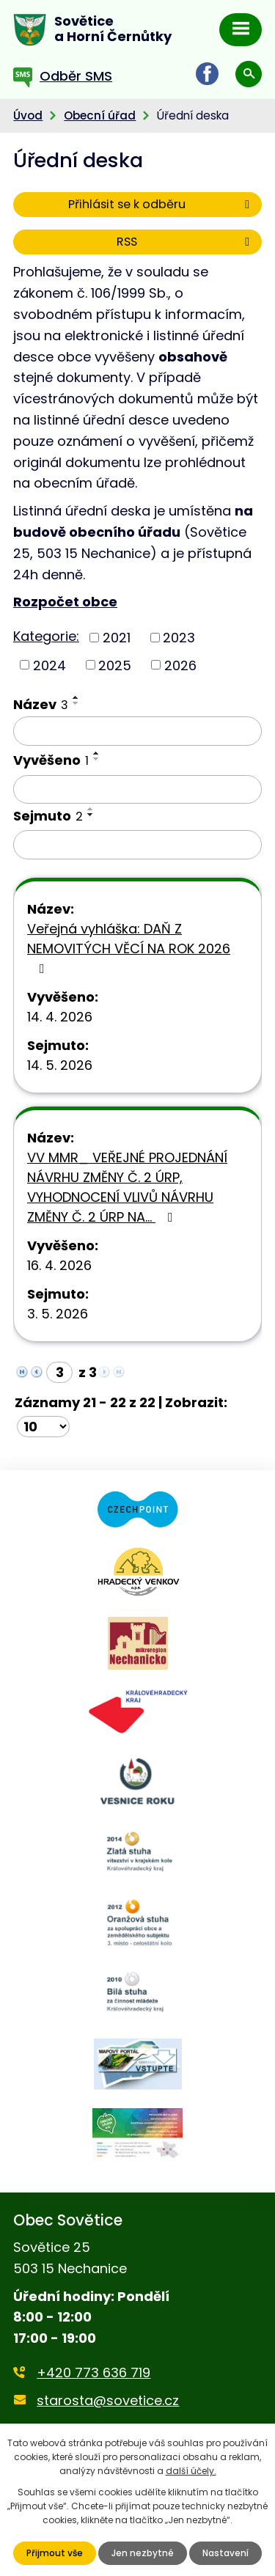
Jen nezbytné (142, 2553)
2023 (179, 637)
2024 (49, 665)
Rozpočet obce (65, 601)
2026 (180, 665)
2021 (117, 637)
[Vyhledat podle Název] (137, 731)
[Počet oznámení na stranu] (43, 1426)
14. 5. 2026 (59, 1065)
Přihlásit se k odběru (161, 204)
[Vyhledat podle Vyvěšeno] (137, 789)
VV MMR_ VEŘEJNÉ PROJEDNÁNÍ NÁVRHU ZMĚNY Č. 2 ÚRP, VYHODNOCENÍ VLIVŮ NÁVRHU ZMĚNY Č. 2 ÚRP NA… (127, 1187)
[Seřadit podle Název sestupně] (76, 703)
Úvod (28, 115)
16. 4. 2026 (59, 1265)
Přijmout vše (54, 2553)
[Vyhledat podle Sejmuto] (137, 844)
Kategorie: (46, 636)
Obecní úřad (100, 115)
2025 (114, 665)
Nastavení (225, 2553)
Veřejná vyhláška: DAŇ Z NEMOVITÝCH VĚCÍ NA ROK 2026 (128, 947)
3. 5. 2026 (57, 1313)
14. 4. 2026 (59, 1017)
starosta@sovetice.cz (108, 2400)
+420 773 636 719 (93, 2372)
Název (40, 704)
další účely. (191, 2471)
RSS (185, 241)
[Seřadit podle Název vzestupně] (76, 697)
